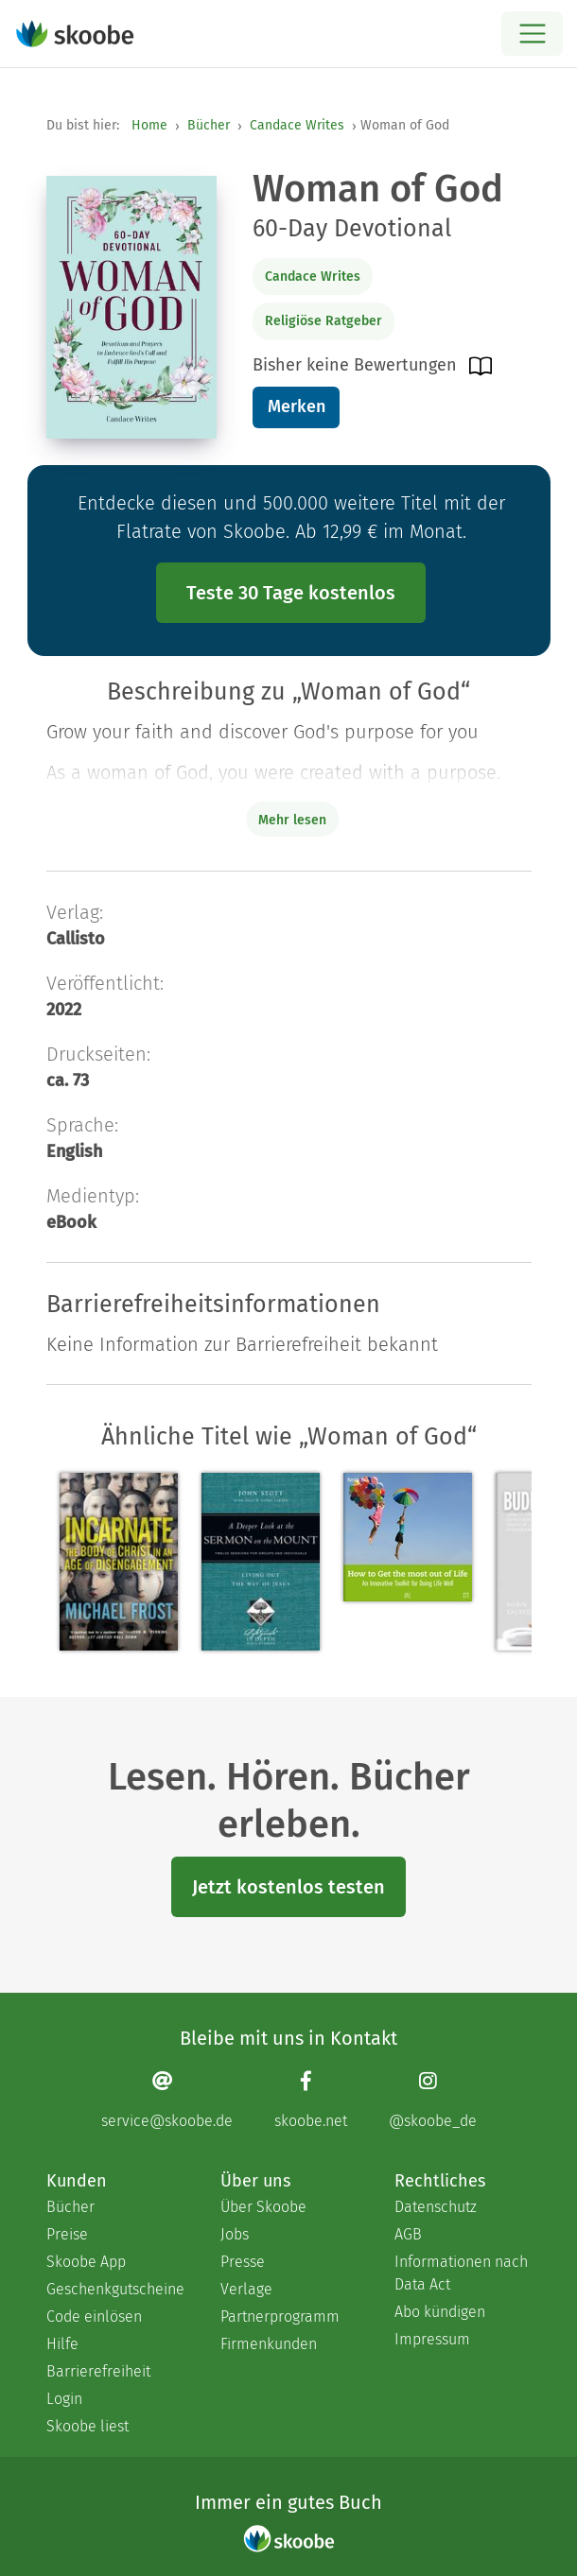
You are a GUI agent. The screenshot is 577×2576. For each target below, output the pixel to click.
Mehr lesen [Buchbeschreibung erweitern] (292, 820)
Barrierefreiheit (98, 2371)
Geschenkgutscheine (114, 2289)
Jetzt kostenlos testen (288, 1887)
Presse (242, 2262)
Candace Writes (297, 125)
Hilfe (62, 2344)
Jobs (234, 2234)
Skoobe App (86, 2262)
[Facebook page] (310, 2099)
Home (149, 125)
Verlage (246, 2289)
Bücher (208, 125)
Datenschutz (435, 2207)
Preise (67, 2234)
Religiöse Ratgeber (323, 321)
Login (64, 2399)
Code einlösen (94, 2316)
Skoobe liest (87, 2426)
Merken (296, 406)
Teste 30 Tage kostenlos (290, 592)
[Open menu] (532, 33)
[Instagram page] (433, 2099)
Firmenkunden (268, 2344)
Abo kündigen (439, 2312)
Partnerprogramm (280, 2316)
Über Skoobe (263, 2207)
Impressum (432, 2339)
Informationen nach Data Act (461, 2273)
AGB (408, 2234)
